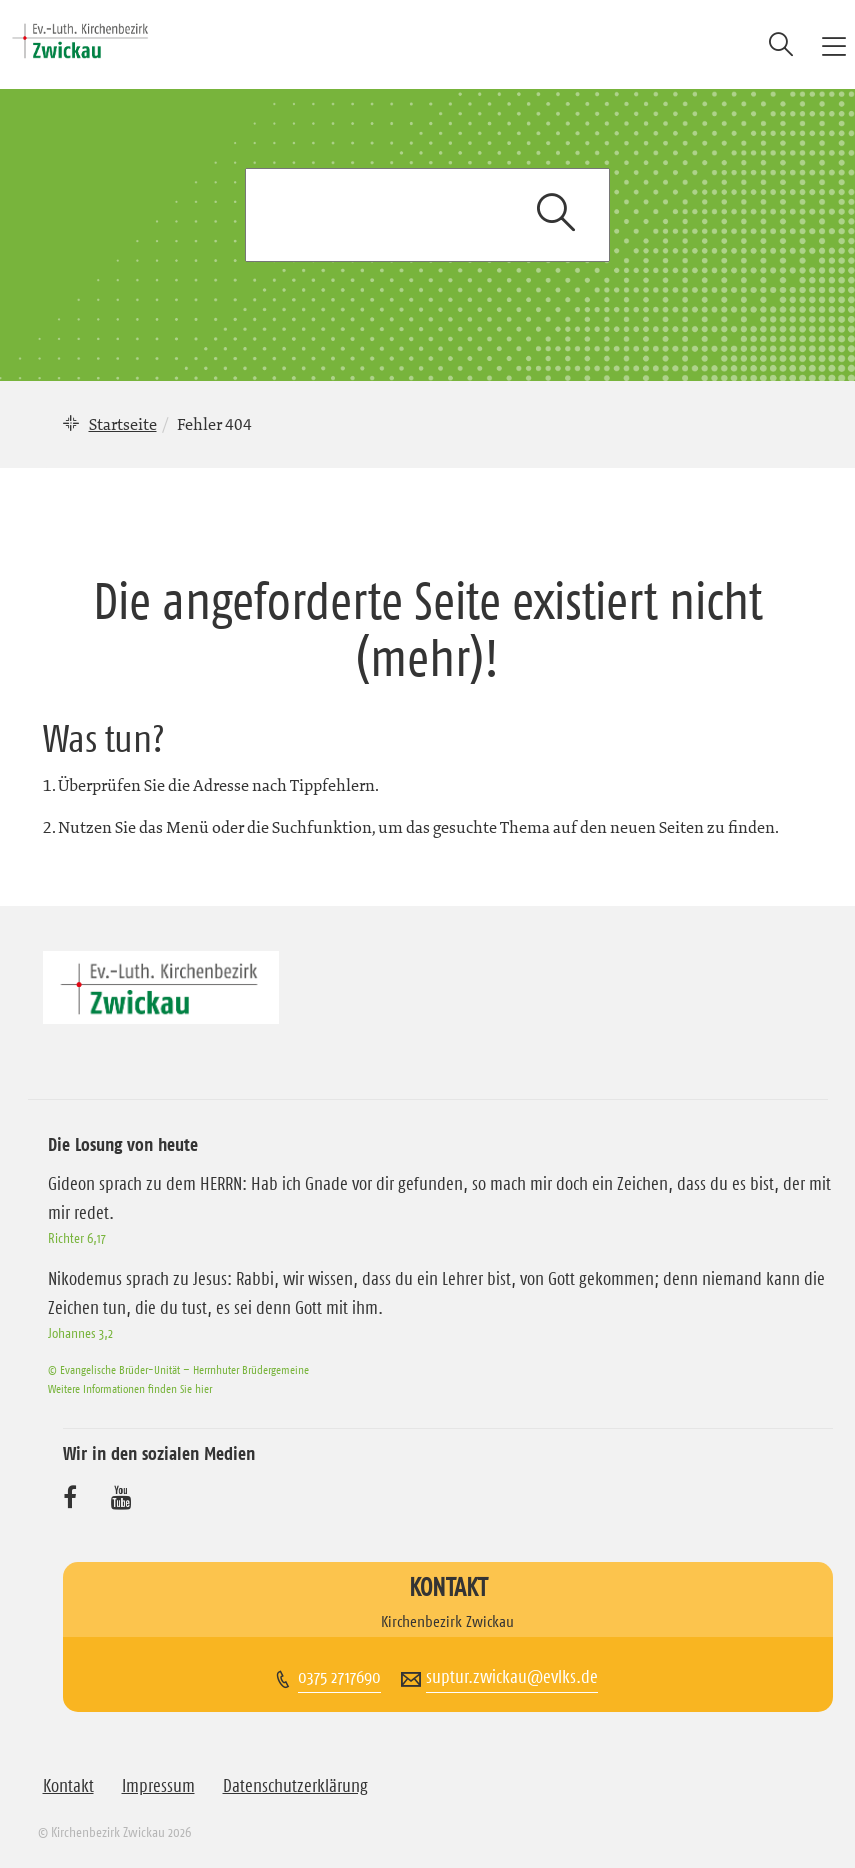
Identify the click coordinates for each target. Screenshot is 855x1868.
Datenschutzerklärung (295, 1786)
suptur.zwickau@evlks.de (512, 1677)
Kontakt (68, 1786)
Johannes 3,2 (80, 1333)
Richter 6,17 (77, 1238)
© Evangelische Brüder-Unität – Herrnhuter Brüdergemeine (178, 1369)
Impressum (158, 1786)
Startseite (123, 424)
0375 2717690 (339, 1677)
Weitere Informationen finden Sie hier (130, 1388)
